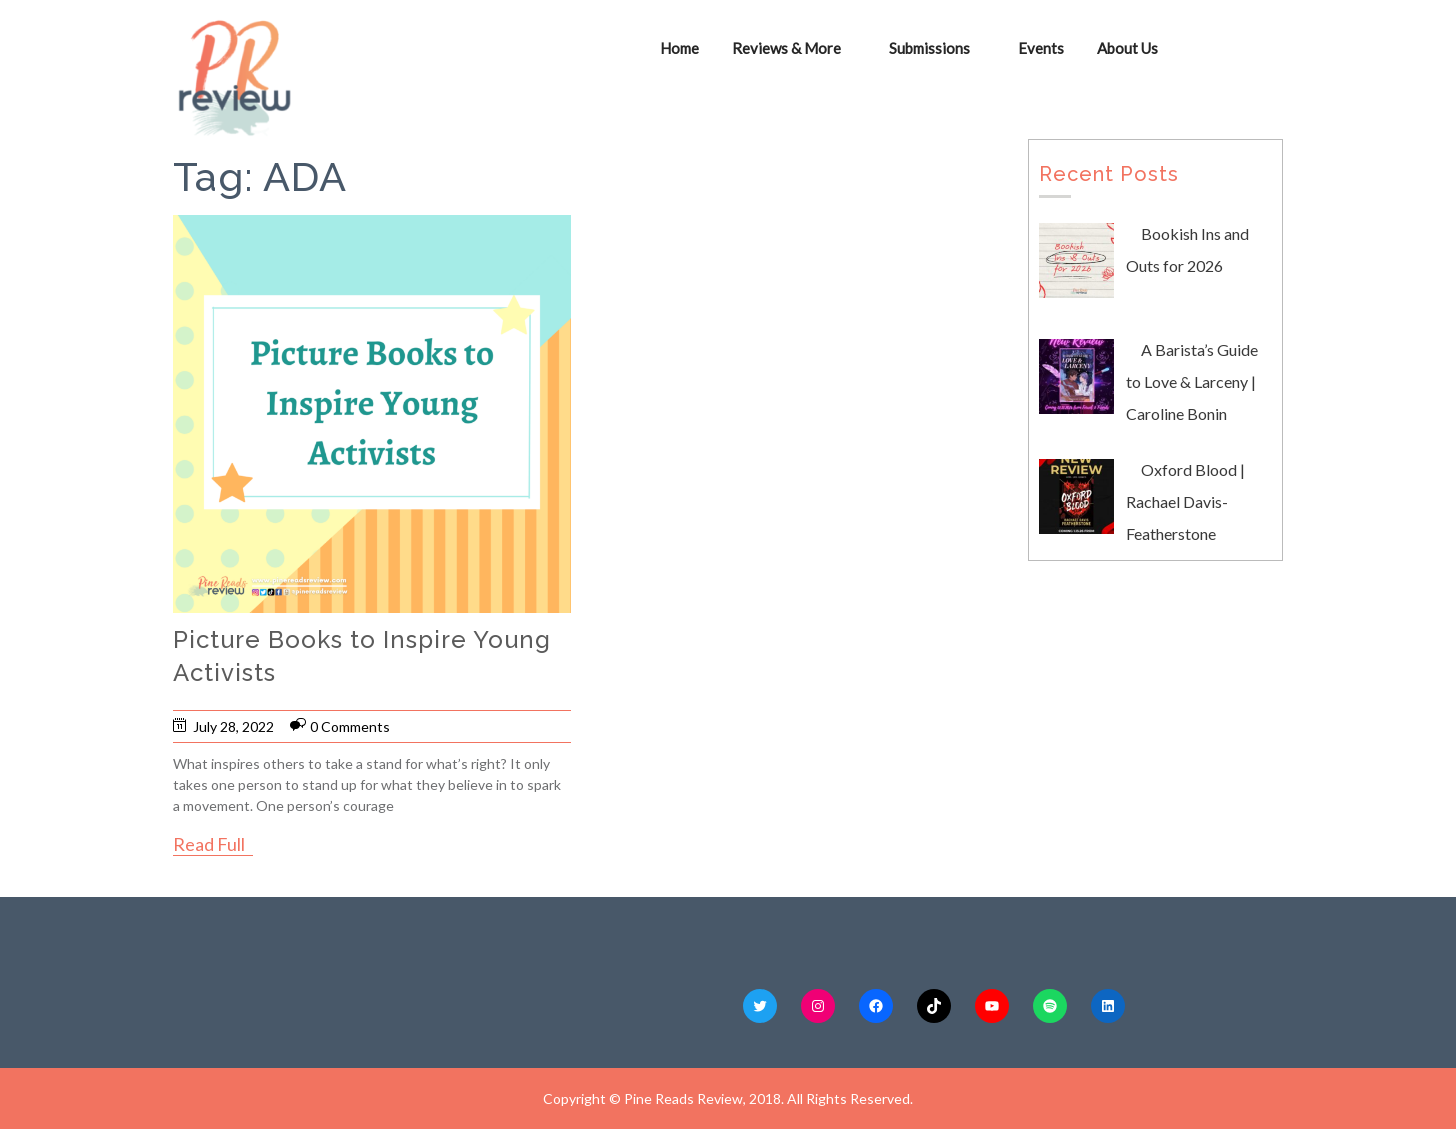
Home (679, 48)
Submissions (929, 48)
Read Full (209, 844)
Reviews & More (786, 48)
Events (1041, 48)
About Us (1127, 48)
